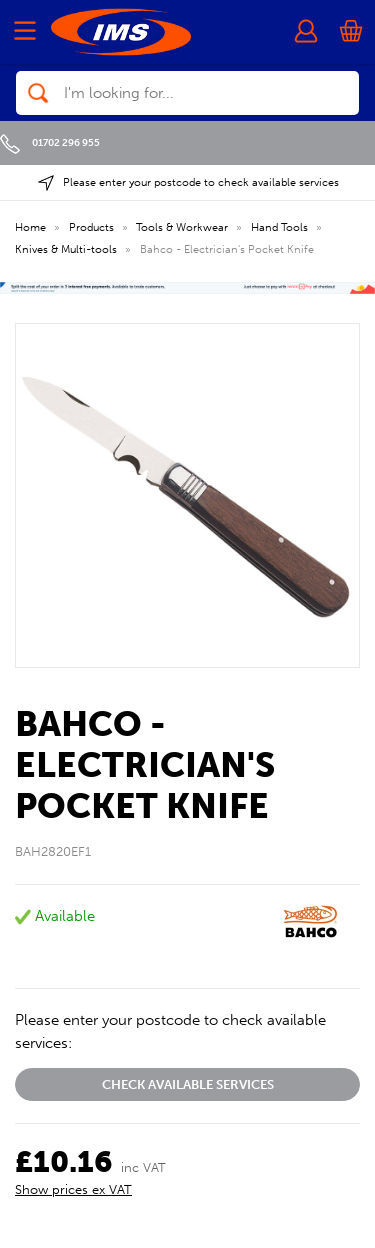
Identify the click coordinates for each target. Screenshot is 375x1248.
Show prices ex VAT (73, 1189)
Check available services (188, 1084)
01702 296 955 (50, 142)
